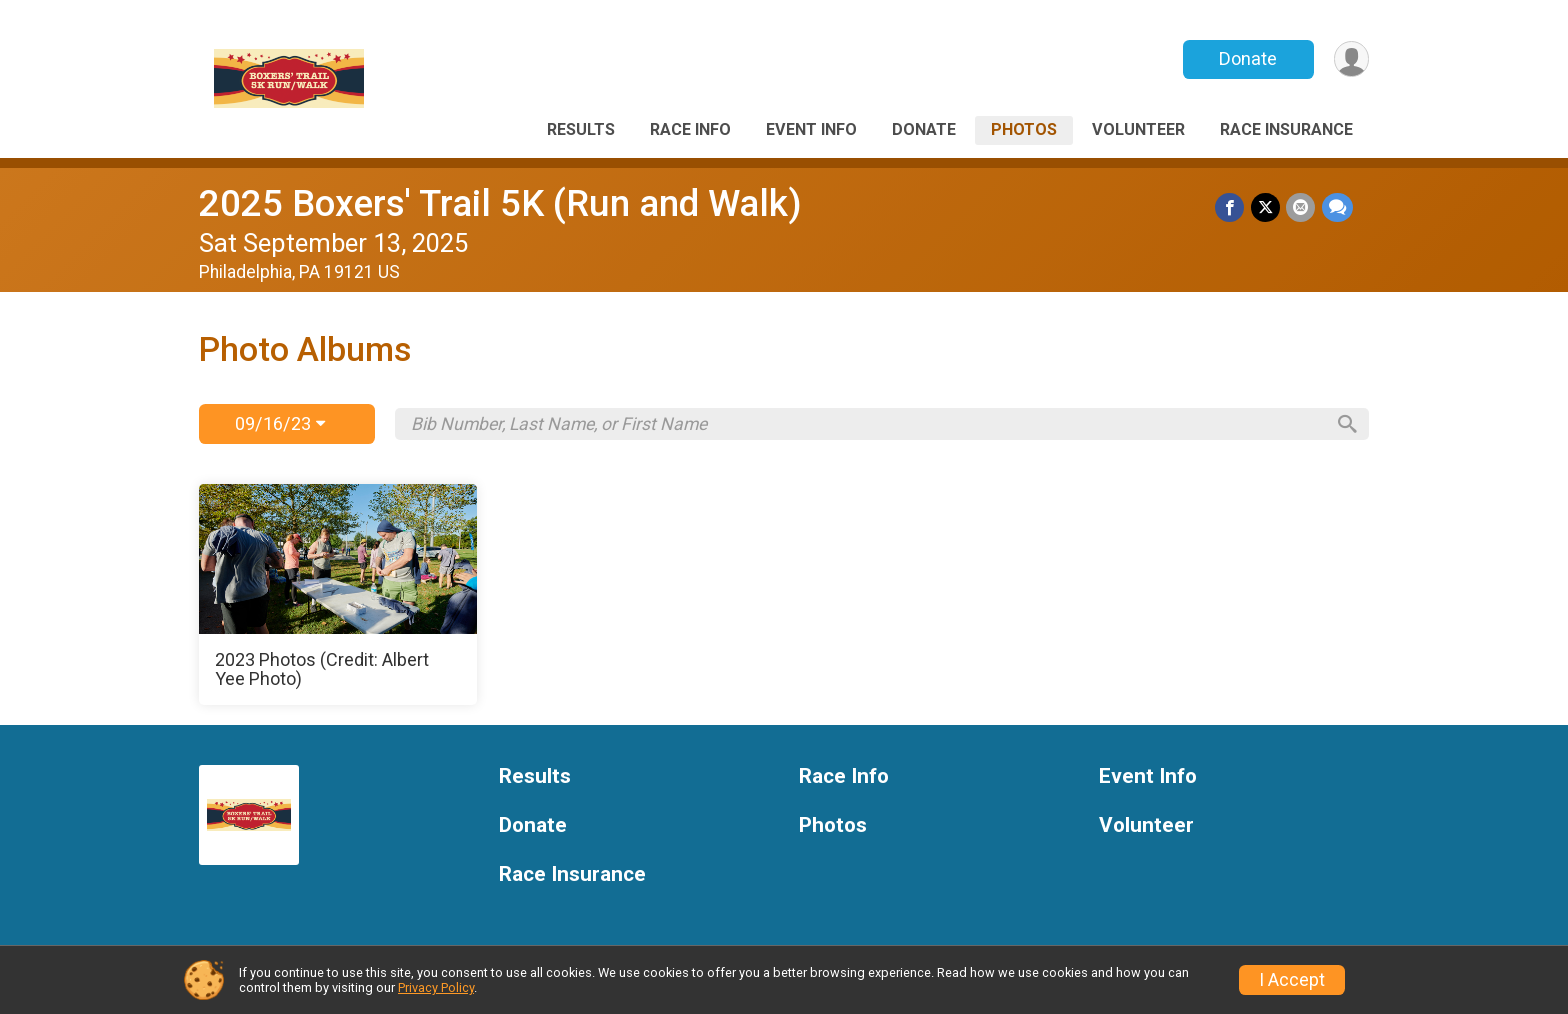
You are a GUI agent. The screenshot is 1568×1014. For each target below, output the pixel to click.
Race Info (690, 129)
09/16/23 (280, 423)
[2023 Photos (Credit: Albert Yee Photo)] (338, 595)
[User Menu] (1350, 59)
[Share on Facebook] (1231, 207)
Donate (1247, 58)
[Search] (1345, 424)
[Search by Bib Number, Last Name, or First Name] (867, 424)
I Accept (1292, 980)
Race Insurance (1286, 129)
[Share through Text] (1337, 207)
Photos (1024, 129)
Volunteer (1138, 129)
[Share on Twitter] (1266, 207)
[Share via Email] (1301, 207)
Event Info (811, 129)
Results (581, 129)
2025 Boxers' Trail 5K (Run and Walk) (500, 203)
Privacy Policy (436, 987)
